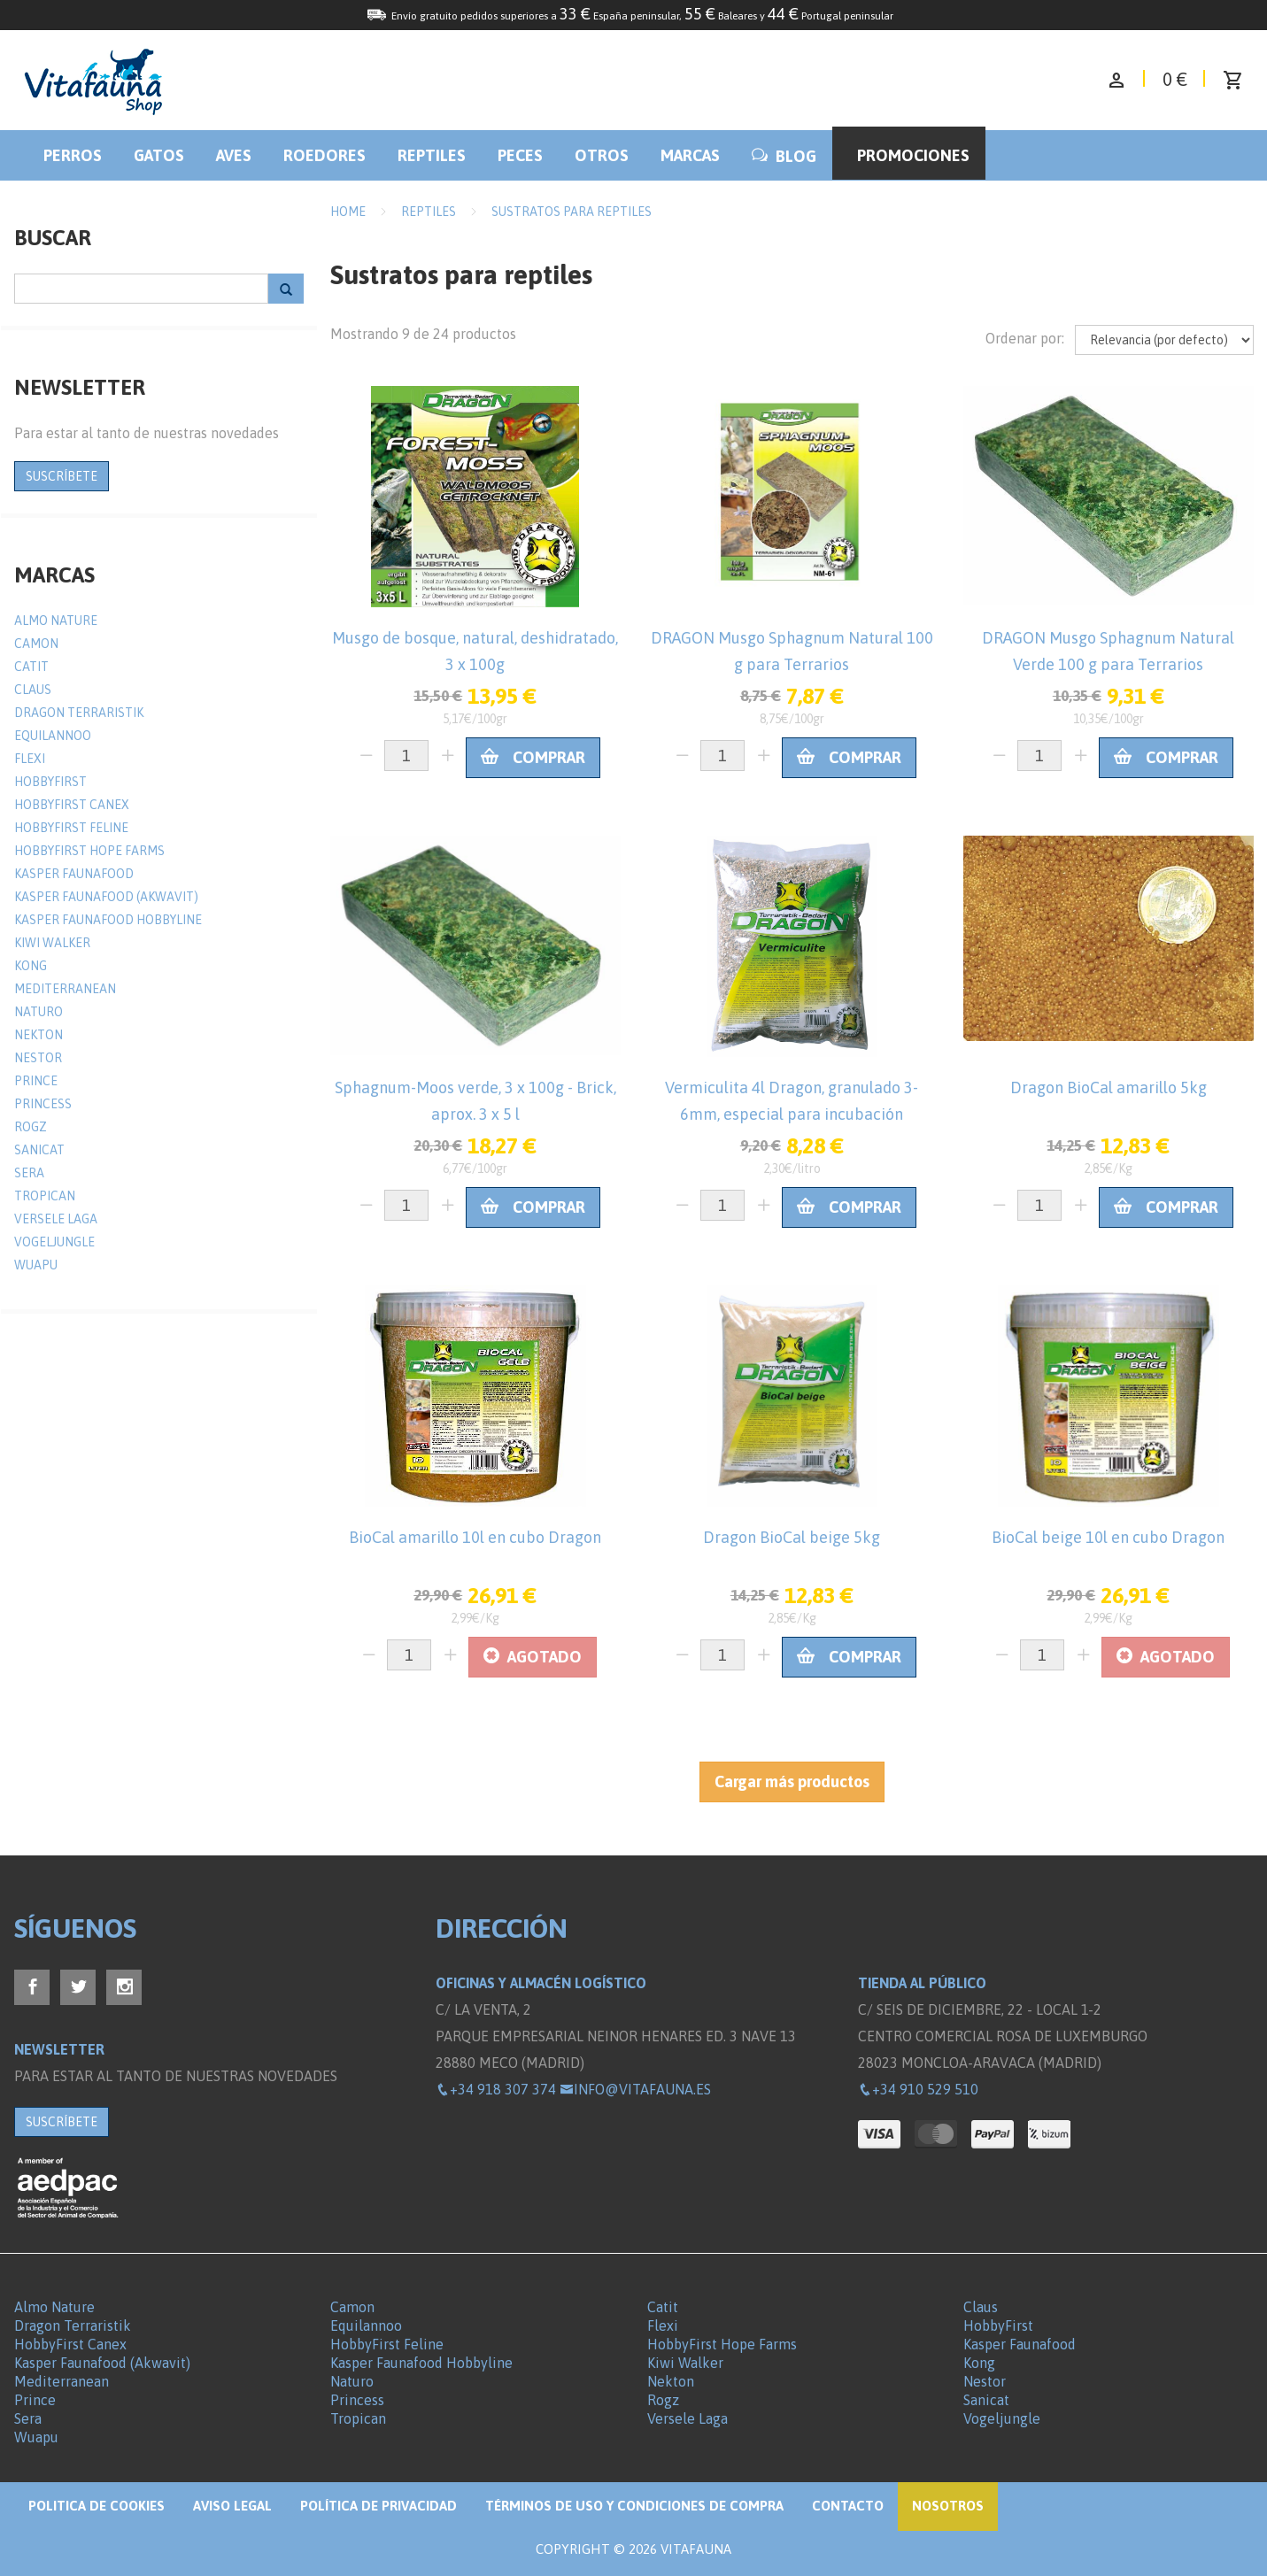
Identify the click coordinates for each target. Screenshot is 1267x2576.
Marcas (690, 155)
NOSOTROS (948, 2505)
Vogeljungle (54, 1242)
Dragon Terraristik (78, 713)
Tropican (44, 1196)
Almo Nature (55, 620)
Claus (32, 690)
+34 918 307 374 (496, 2089)
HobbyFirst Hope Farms (89, 851)
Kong (30, 966)
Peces (520, 155)
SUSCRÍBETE (61, 476)
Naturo (38, 1012)
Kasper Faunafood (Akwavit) (106, 897)
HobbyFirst (50, 782)
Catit (31, 666)
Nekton (38, 1035)
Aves (233, 155)
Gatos (159, 155)
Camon (36, 643)
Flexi (29, 759)
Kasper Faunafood (74, 874)
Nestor (38, 1058)
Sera (29, 1173)
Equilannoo (52, 736)
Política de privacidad (378, 2505)
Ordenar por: (1024, 338)
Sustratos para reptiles (571, 211)
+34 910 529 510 (918, 2089)
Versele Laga (55, 1219)
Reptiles (432, 155)
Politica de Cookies (96, 2505)
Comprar (533, 757)
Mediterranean (65, 989)
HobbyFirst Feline (71, 828)
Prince (36, 1081)
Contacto (848, 2505)
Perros (72, 155)
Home (348, 211)
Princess (43, 1104)
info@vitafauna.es (635, 2089)
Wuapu (36, 1265)
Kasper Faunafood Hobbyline (108, 920)
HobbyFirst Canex (71, 805)
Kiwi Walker (52, 943)
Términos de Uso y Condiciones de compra (634, 2505)
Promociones (913, 155)
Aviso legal (232, 2505)
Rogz (30, 1127)
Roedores (324, 155)
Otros (602, 155)
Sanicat (39, 1150)
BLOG (784, 156)
